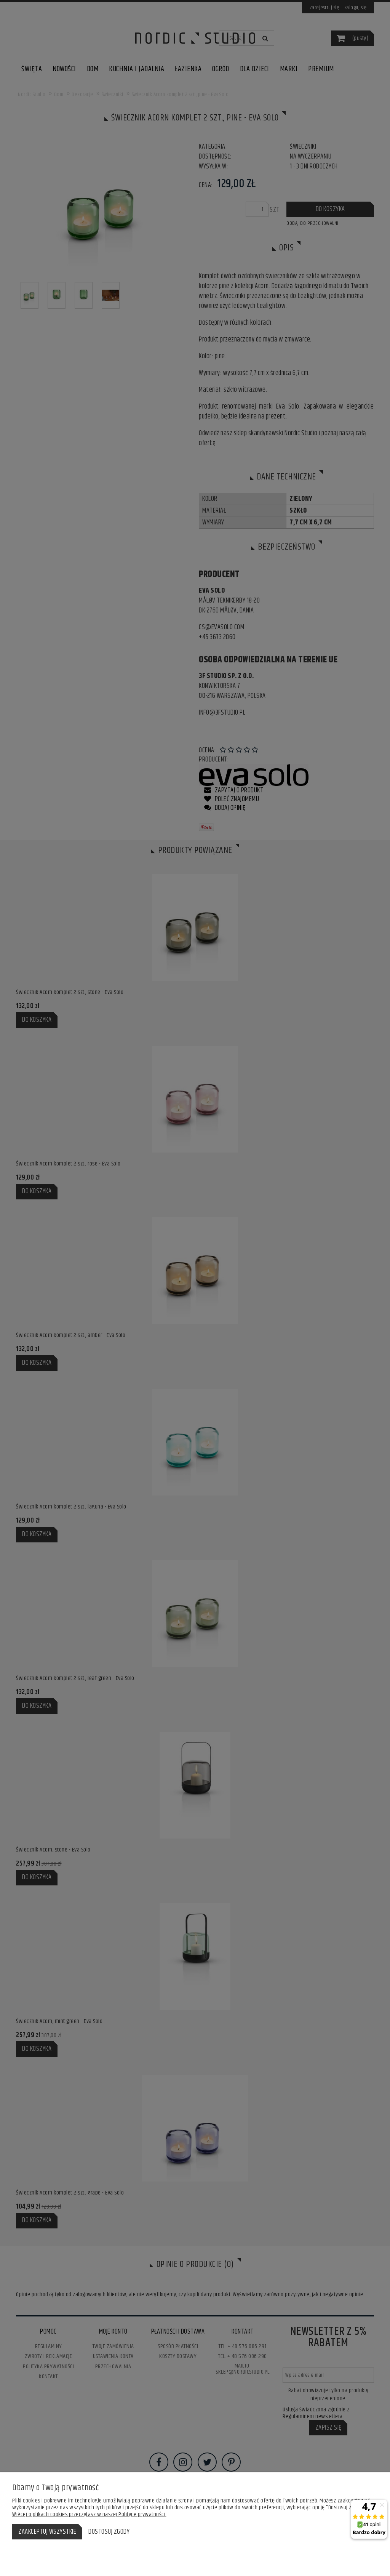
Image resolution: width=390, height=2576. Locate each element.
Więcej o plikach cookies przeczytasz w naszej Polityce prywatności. (89, 2514)
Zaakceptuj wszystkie (47, 2531)
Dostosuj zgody (108, 2531)
